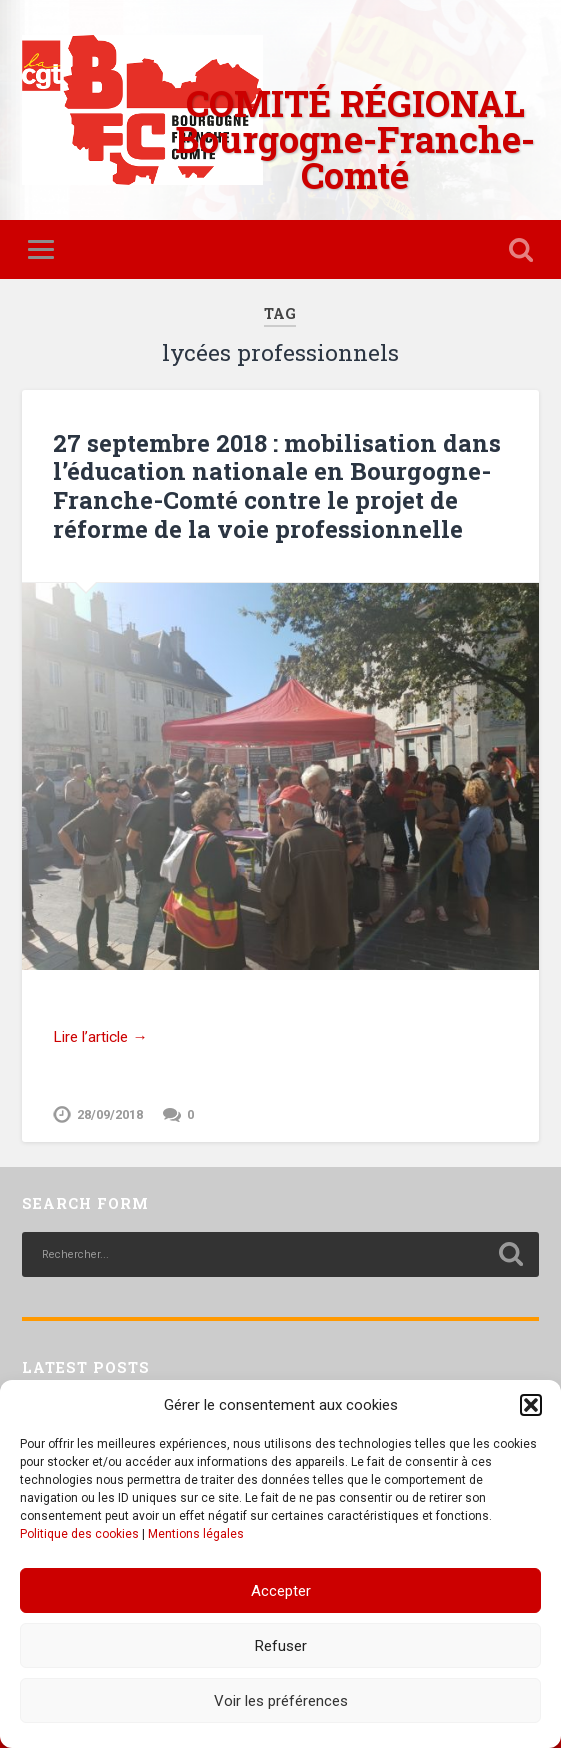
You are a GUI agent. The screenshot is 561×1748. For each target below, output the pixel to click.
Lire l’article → (100, 1037)
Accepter (281, 1591)
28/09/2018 (110, 1114)
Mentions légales (196, 1534)
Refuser (281, 1646)
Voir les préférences (281, 1701)
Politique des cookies (79, 1534)
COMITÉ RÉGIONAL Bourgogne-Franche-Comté (355, 139)
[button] (531, 1405)
